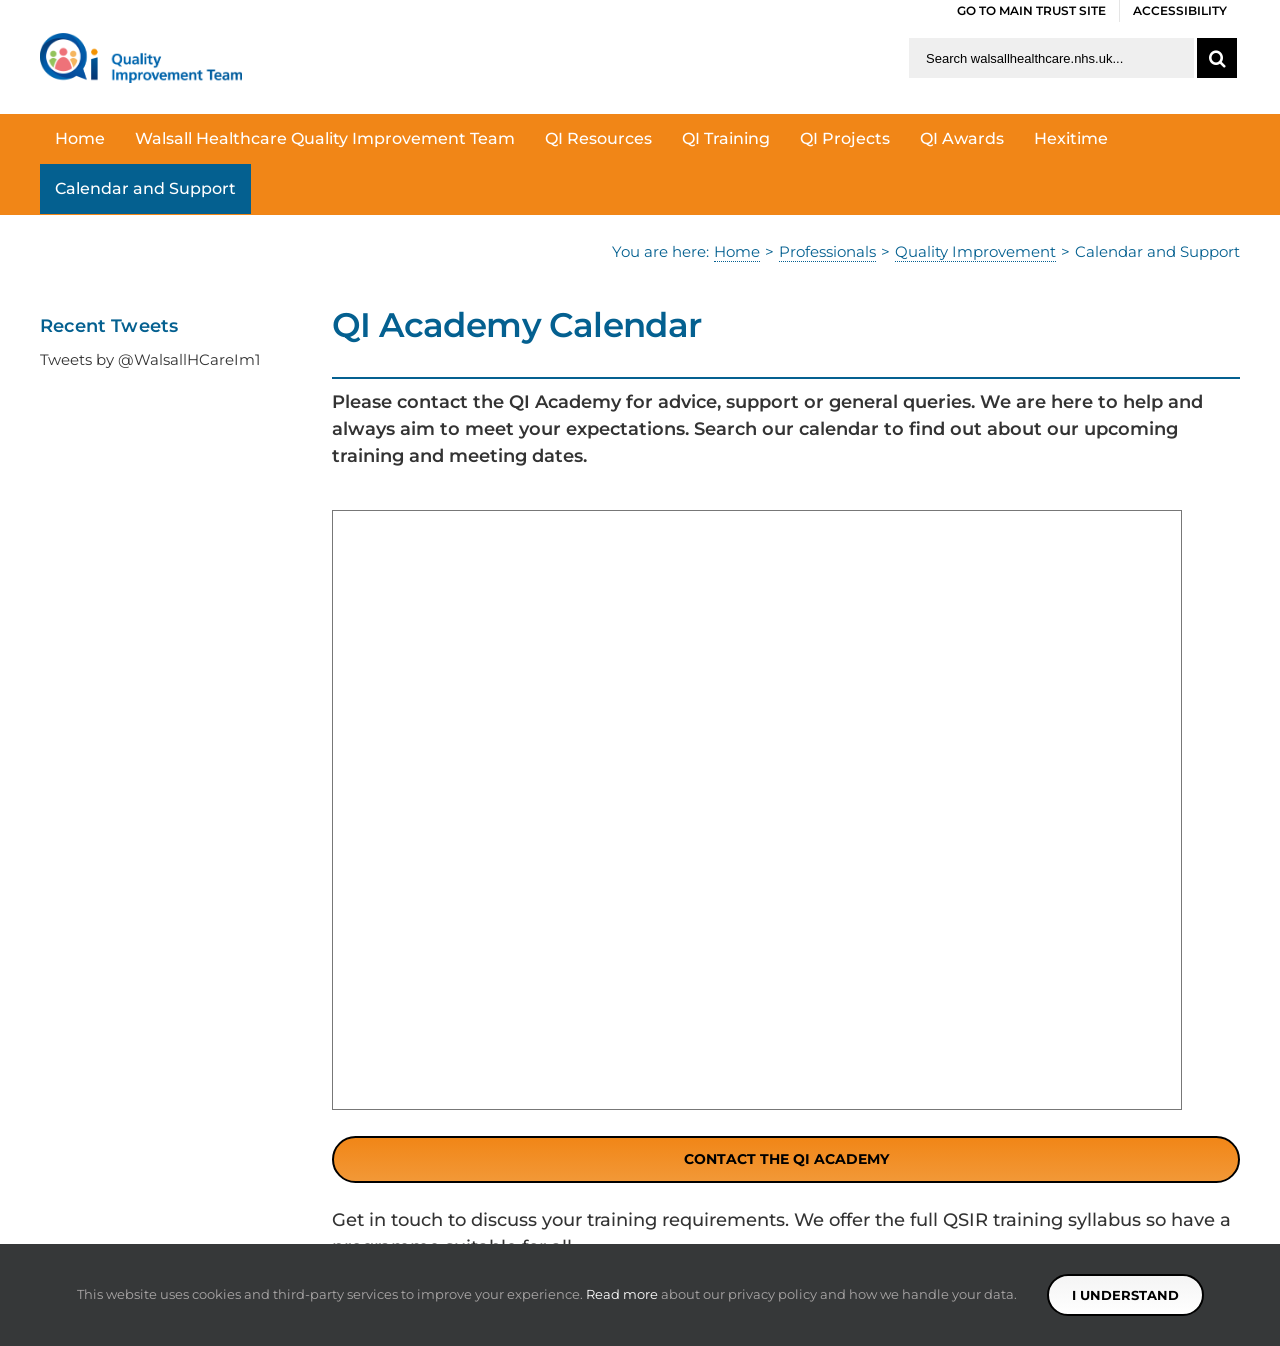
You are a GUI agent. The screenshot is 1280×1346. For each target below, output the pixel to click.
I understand (1125, 1295)
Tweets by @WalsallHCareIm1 (150, 359)
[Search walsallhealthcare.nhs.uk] (1051, 58)
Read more (622, 1294)
